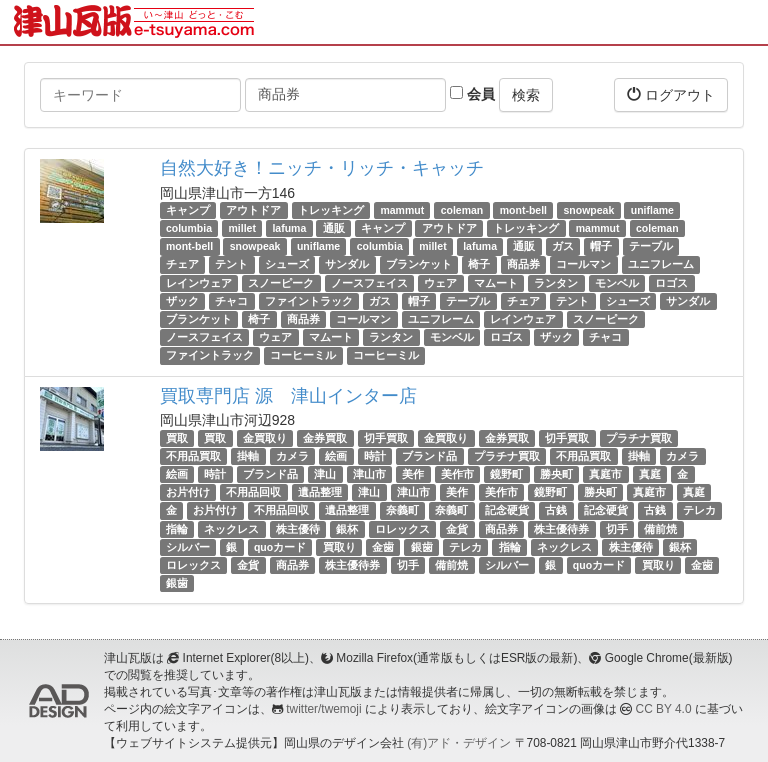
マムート (496, 283)
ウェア (440, 283)
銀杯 (347, 529)
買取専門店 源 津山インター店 (288, 396)
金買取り (265, 438)
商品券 (523, 265)
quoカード (280, 547)
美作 (413, 474)
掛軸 (248, 456)
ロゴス (671, 283)
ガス (563, 246)
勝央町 (556, 474)
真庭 (650, 474)
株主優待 (298, 529)
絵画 (336, 456)
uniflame (652, 210)
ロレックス (402, 529)
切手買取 (386, 438)
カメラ (292, 456)
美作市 (457, 474)
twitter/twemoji (323, 709)
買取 (177, 438)
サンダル (347, 265)
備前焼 (660, 529)
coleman (462, 210)
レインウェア (199, 283)
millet (242, 228)
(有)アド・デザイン (459, 743)
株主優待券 (561, 529)
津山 (325, 474)
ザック (182, 301)
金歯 (383, 547)
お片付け (188, 492)
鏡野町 (506, 474)
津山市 (369, 474)
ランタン (556, 283)
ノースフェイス (369, 283)
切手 (617, 529)
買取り (339, 547)
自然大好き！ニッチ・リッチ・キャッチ (322, 168)
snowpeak (588, 210)
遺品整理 (320, 492)
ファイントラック (309, 301)
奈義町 (402, 510)
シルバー (188, 547)
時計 (375, 456)
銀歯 (422, 547)
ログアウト (671, 94)
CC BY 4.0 (664, 709)
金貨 (457, 529)
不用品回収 (253, 492)
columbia (189, 228)
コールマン (583, 265)
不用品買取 (193, 456)
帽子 (601, 246)
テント (231, 265)
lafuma (289, 228)
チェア (182, 265)
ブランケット (419, 265)
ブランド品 (429, 456)
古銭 (556, 510)
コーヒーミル (303, 355)
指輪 (177, 529)
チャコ (231, 301)
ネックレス (231, 529)
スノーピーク (281, 283)
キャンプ (188, 210)
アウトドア (253, 210)
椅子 (479, 265)
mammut (402, 210)
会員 (472, 94)
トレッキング (331, 210)
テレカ (699, 510)
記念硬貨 (507, 510)
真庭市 (605, 474)
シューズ (287, 265)
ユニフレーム (661, 265)
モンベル (617, 283)
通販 (334, 228)
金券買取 (325, 438)
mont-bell (523, 210)
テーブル (651, 246)
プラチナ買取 (639, 438)
